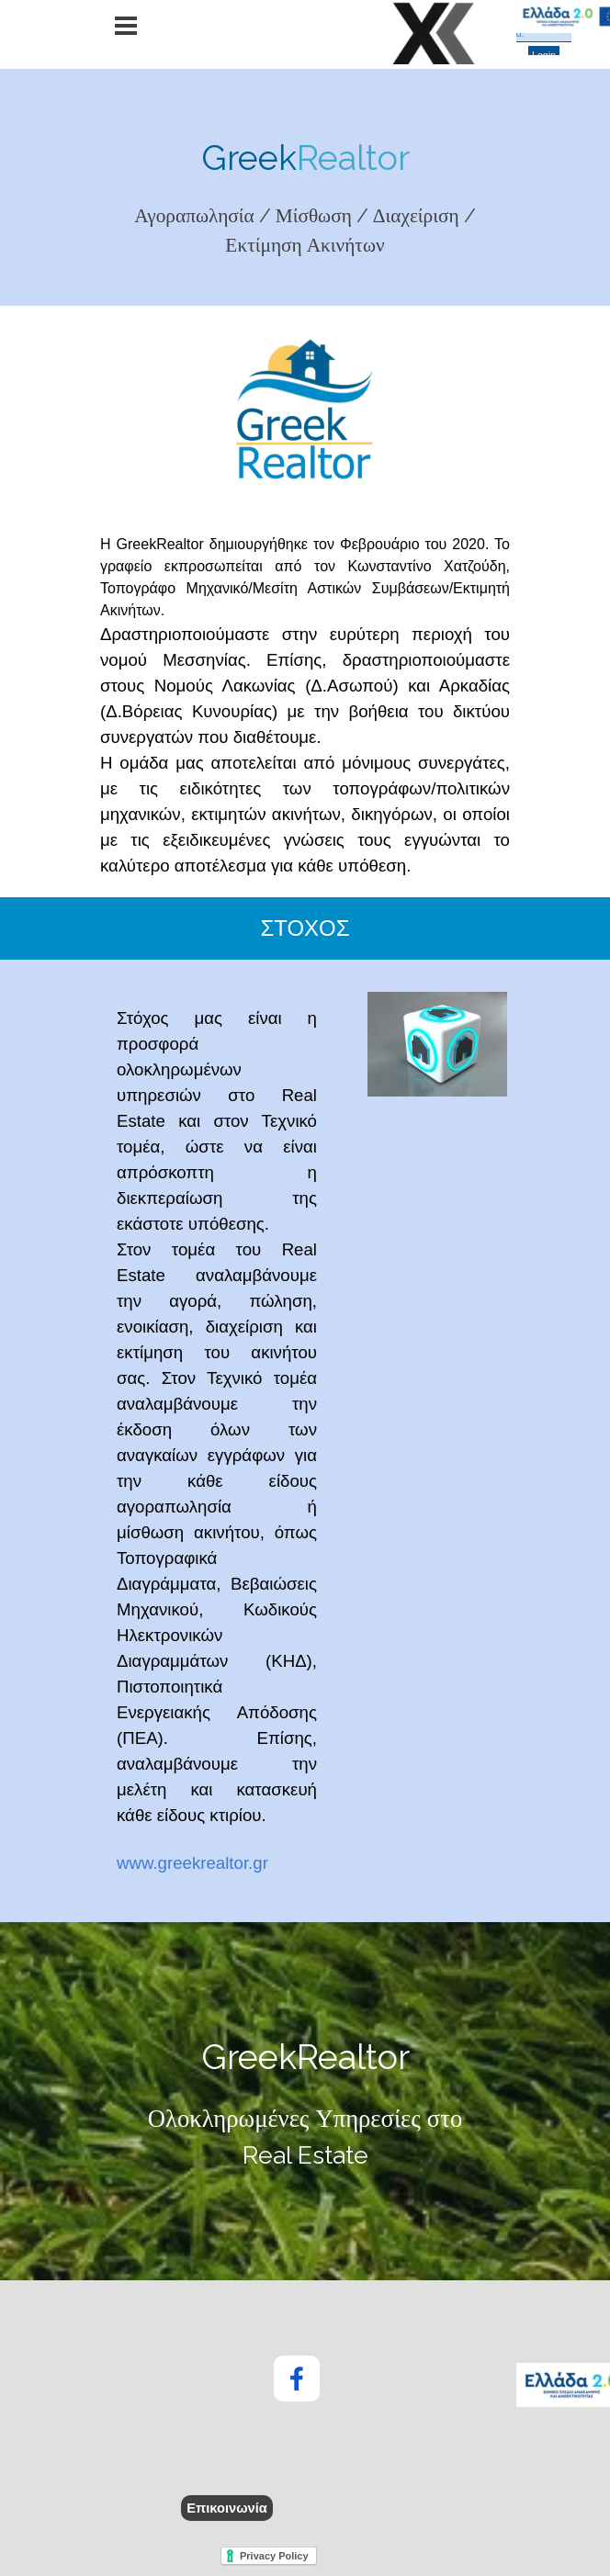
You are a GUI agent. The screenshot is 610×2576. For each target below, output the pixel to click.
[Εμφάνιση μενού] (125, 25)
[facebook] (297, 2379)
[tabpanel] (305, 196)
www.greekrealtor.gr (192, 1863)
